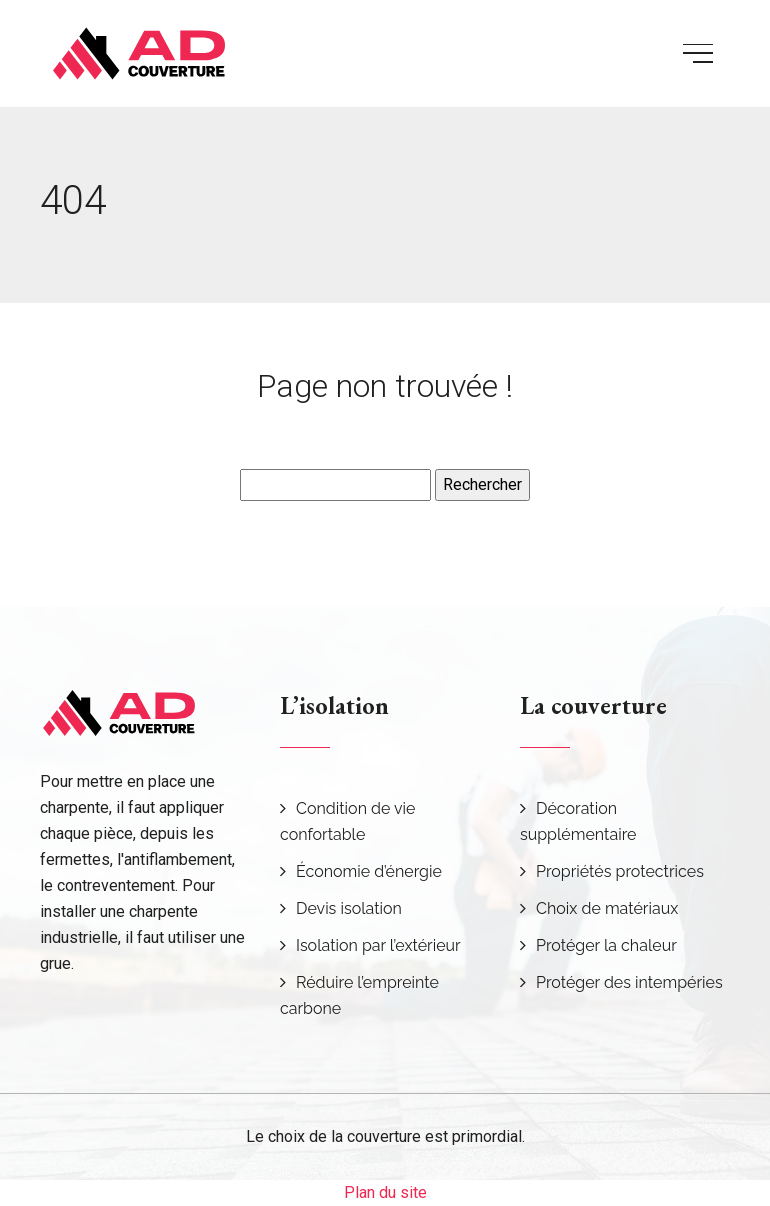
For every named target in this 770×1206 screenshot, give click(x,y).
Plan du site (385, 1192)
